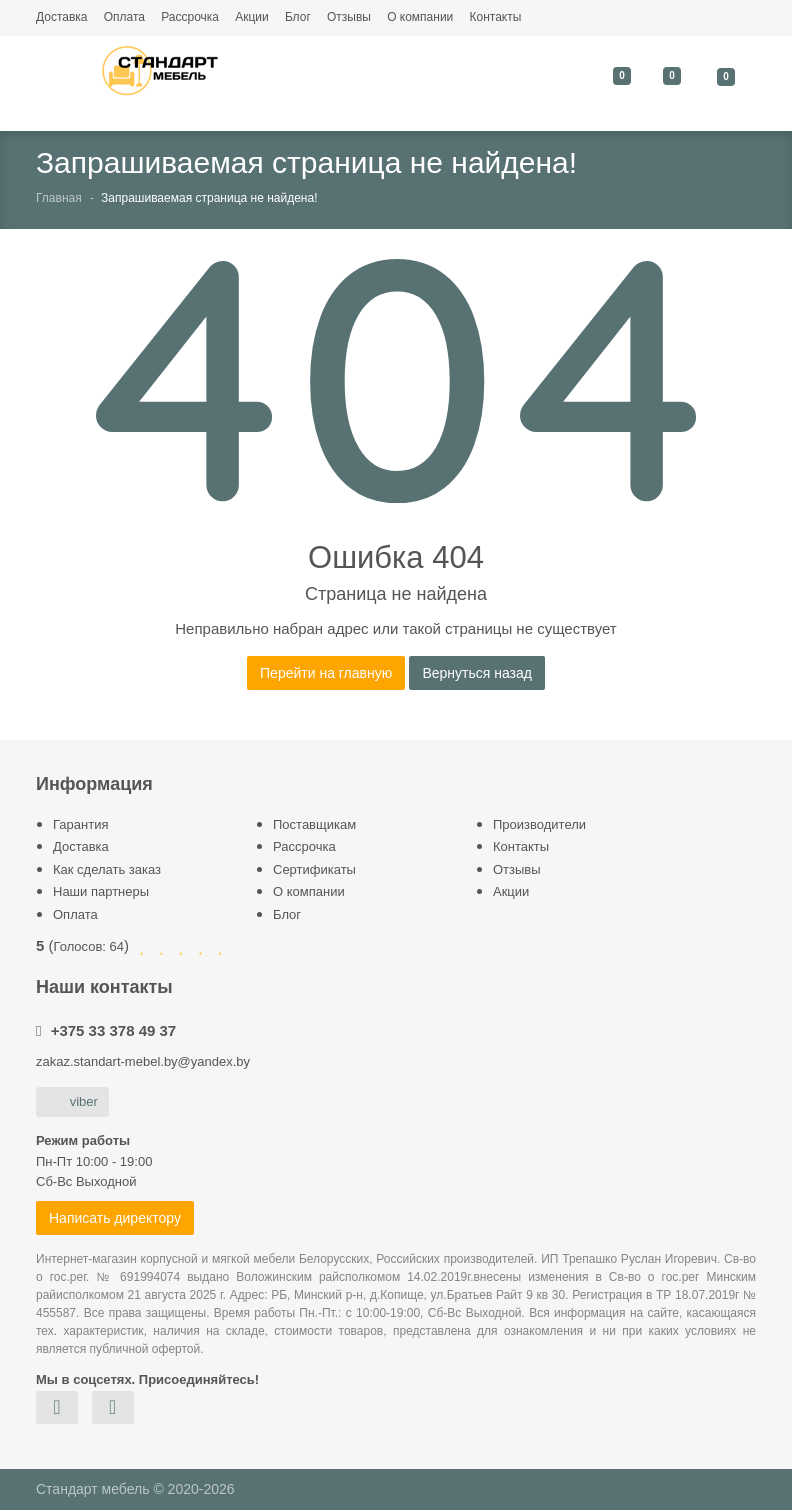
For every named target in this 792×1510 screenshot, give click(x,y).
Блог (298, 17)
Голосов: (89, 946)
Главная (59, 198)
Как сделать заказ (107, 869)
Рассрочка (190, 17)
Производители (539, 824)
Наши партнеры (101, 891)
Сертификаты (314, 869)
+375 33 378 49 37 (114, 1030)
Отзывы (349, 17)
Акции (252, 17)
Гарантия (80, 824)
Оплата (124, 17)
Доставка (62, 17)
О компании (420, 17)
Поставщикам (314, 824)
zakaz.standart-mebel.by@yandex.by (143, 1061)
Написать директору (115, 1218)
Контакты (495, 17)
